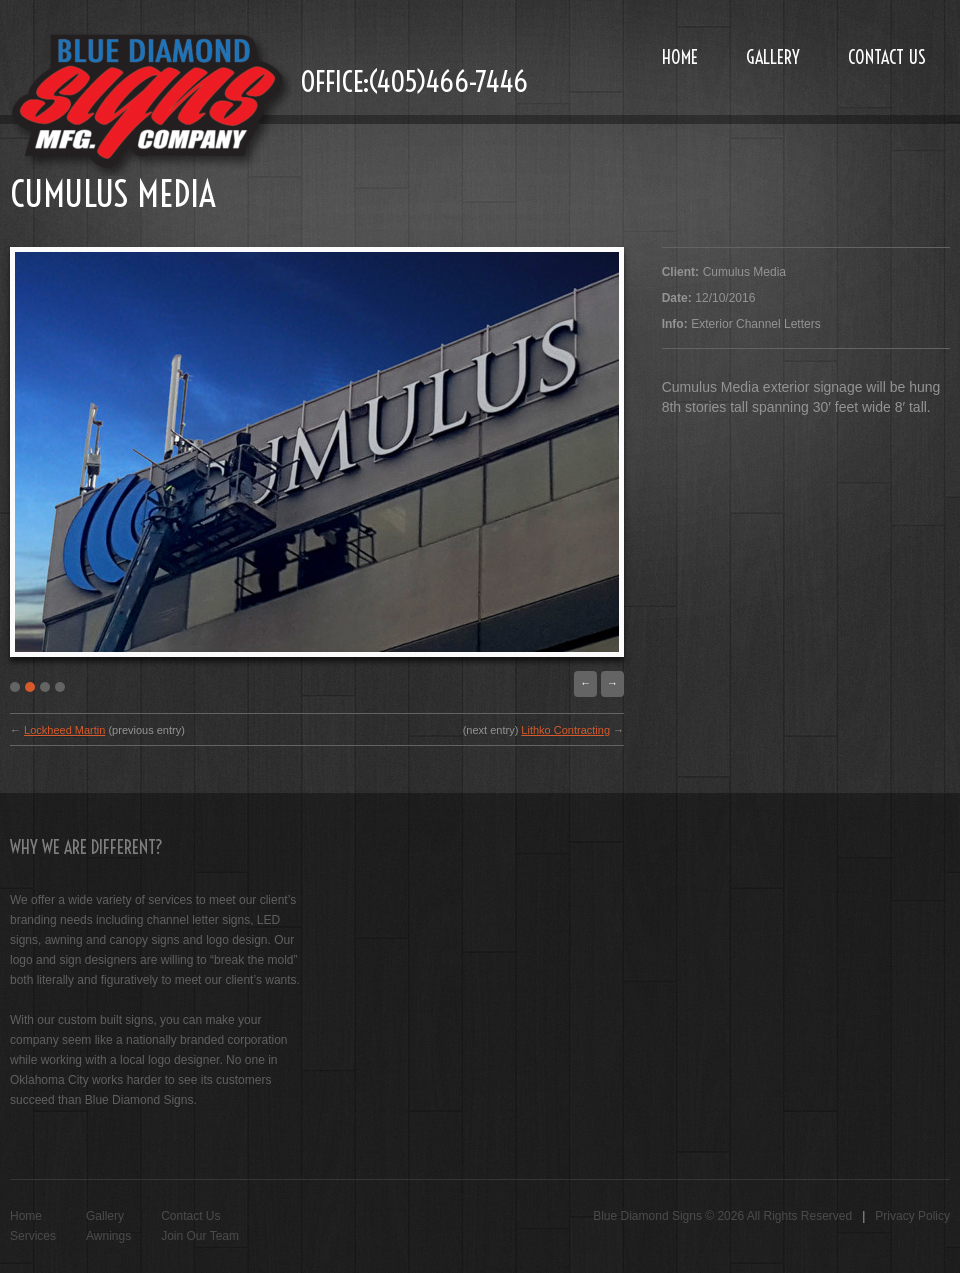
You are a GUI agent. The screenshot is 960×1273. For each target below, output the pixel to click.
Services (33, 1236)
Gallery (773, 57)
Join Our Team (200, 1236)
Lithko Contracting (565, 730)
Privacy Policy (912, 1216)
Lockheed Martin (64, 730)
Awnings (108, 1236)
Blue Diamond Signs (647, 1216)
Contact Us (887, 57)
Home (680, 57)
